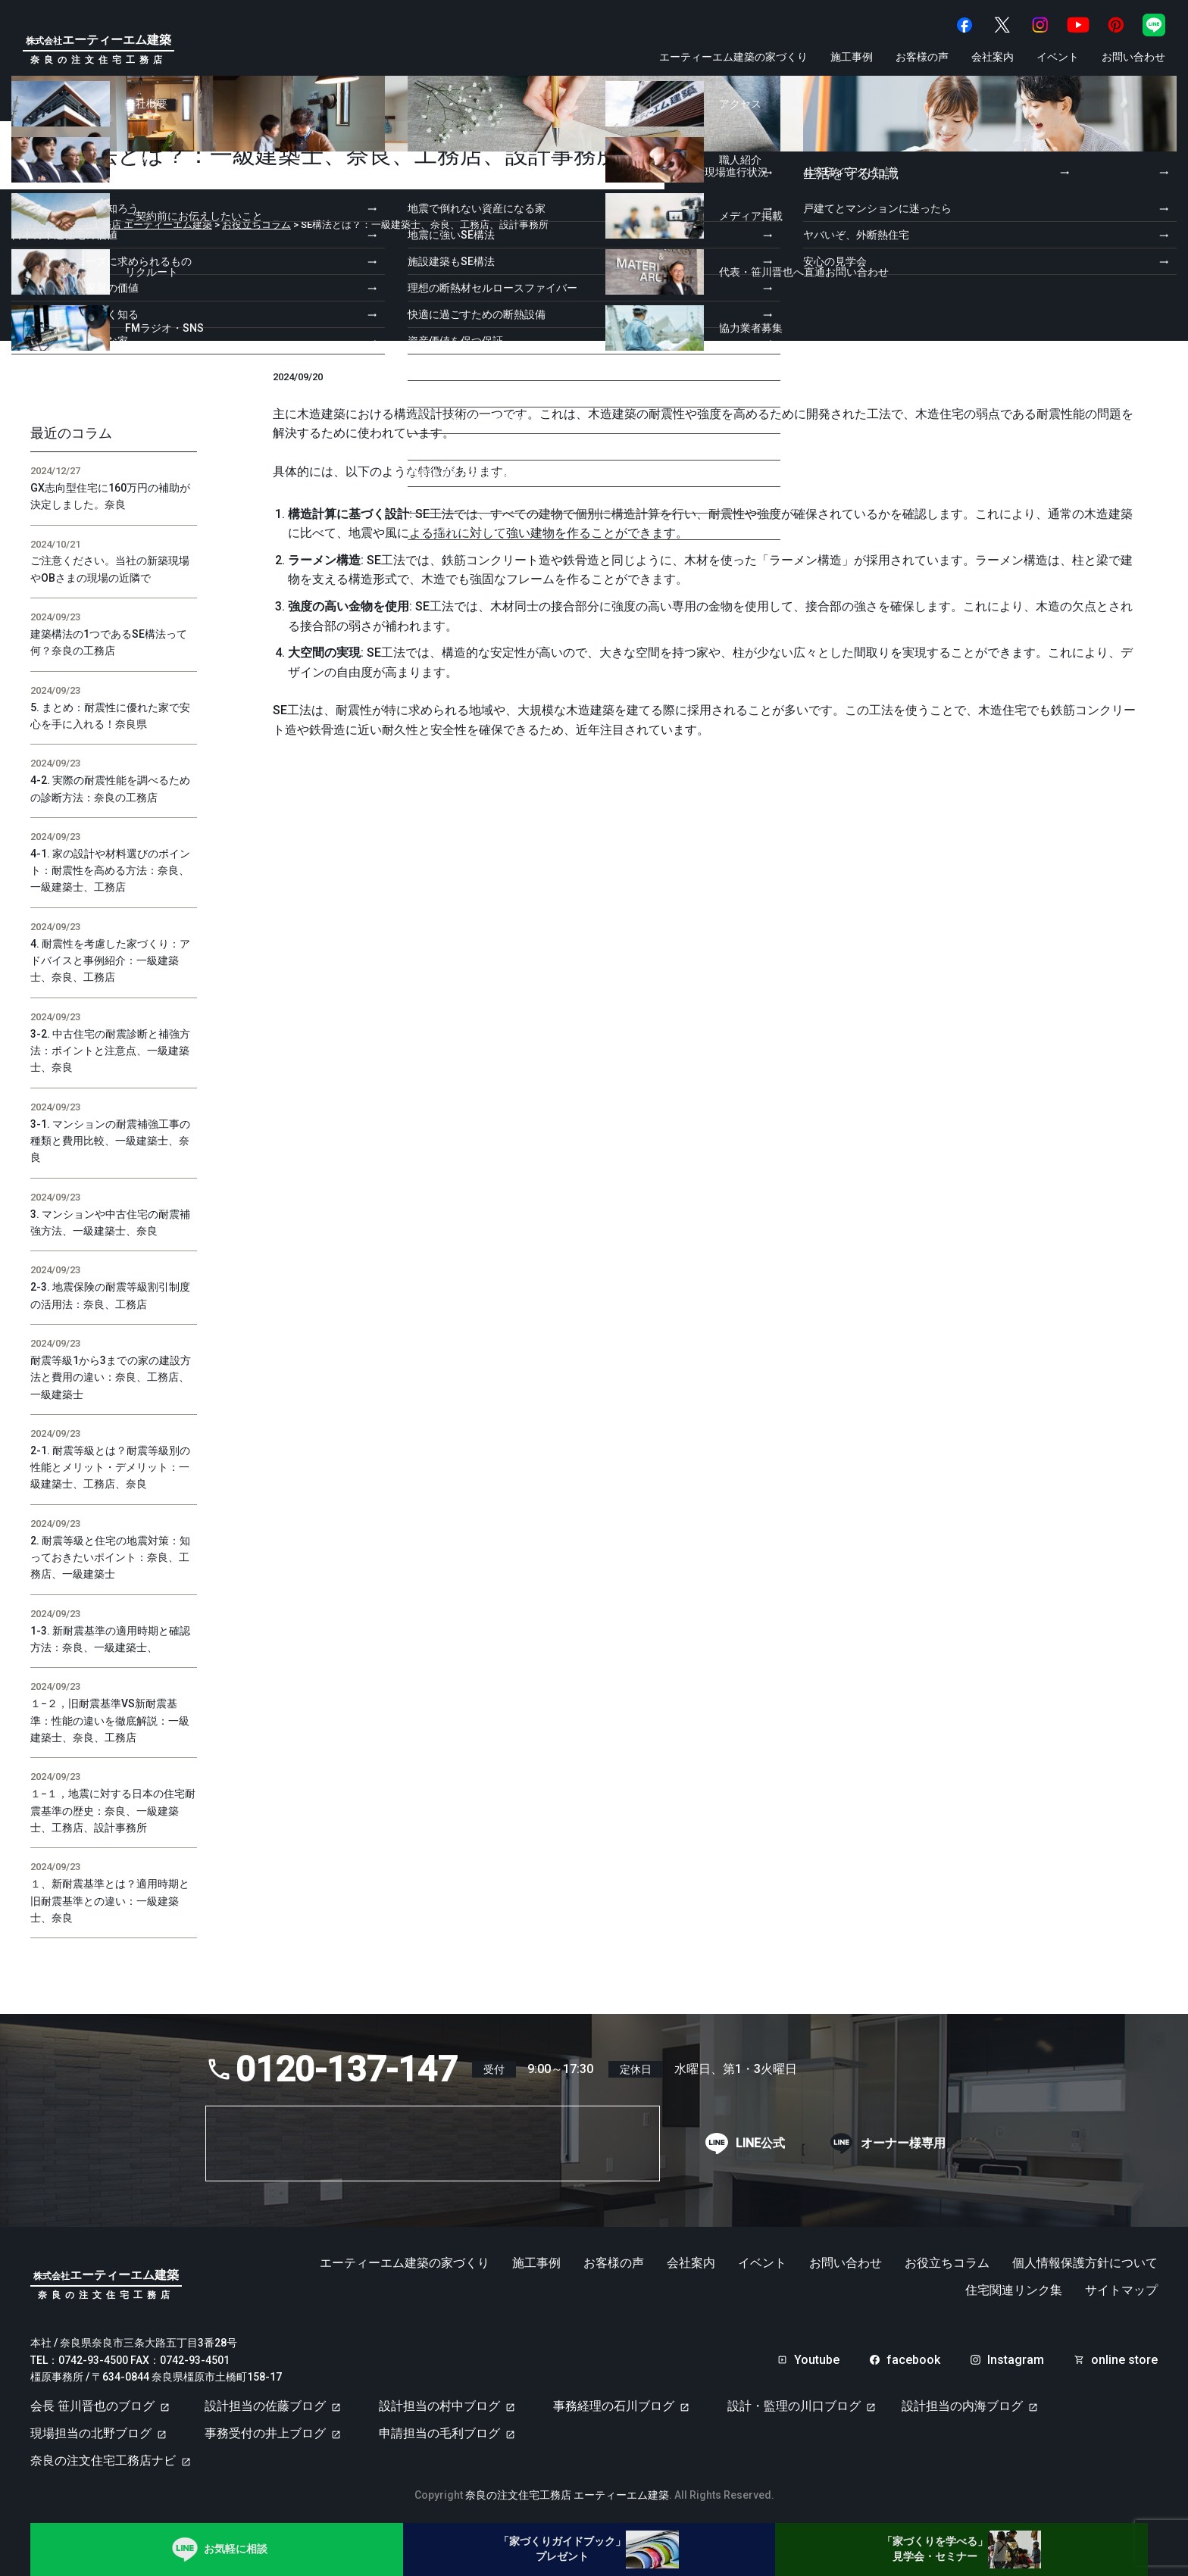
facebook (913, 2360)
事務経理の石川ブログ (613, 2406)
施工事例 (851, 57)
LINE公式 (760, 2143)
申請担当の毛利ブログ (439, 2433)
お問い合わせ (1133, 57)
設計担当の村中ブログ (439, 2406)
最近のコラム (71, 433)
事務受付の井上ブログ (265, 2433)
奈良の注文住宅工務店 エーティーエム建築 (567, 2495)
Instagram (1015, 2360)
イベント (1057, 57)
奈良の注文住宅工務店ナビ (103, 2460)
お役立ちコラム (947, 2263)
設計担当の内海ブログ (962, 2406)
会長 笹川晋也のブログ (92, 2406)
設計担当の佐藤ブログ (265, 2406)
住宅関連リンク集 (1013, 2290)
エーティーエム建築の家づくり (733, 57)
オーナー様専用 (903, 2143)
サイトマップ (1121, 2290)
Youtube (816, 2360)
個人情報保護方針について (1085, 2263)
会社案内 (992, 57)
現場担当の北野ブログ (91, 2433)
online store (1124, 2360)
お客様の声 (922, 57)
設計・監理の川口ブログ (794, 2406)
